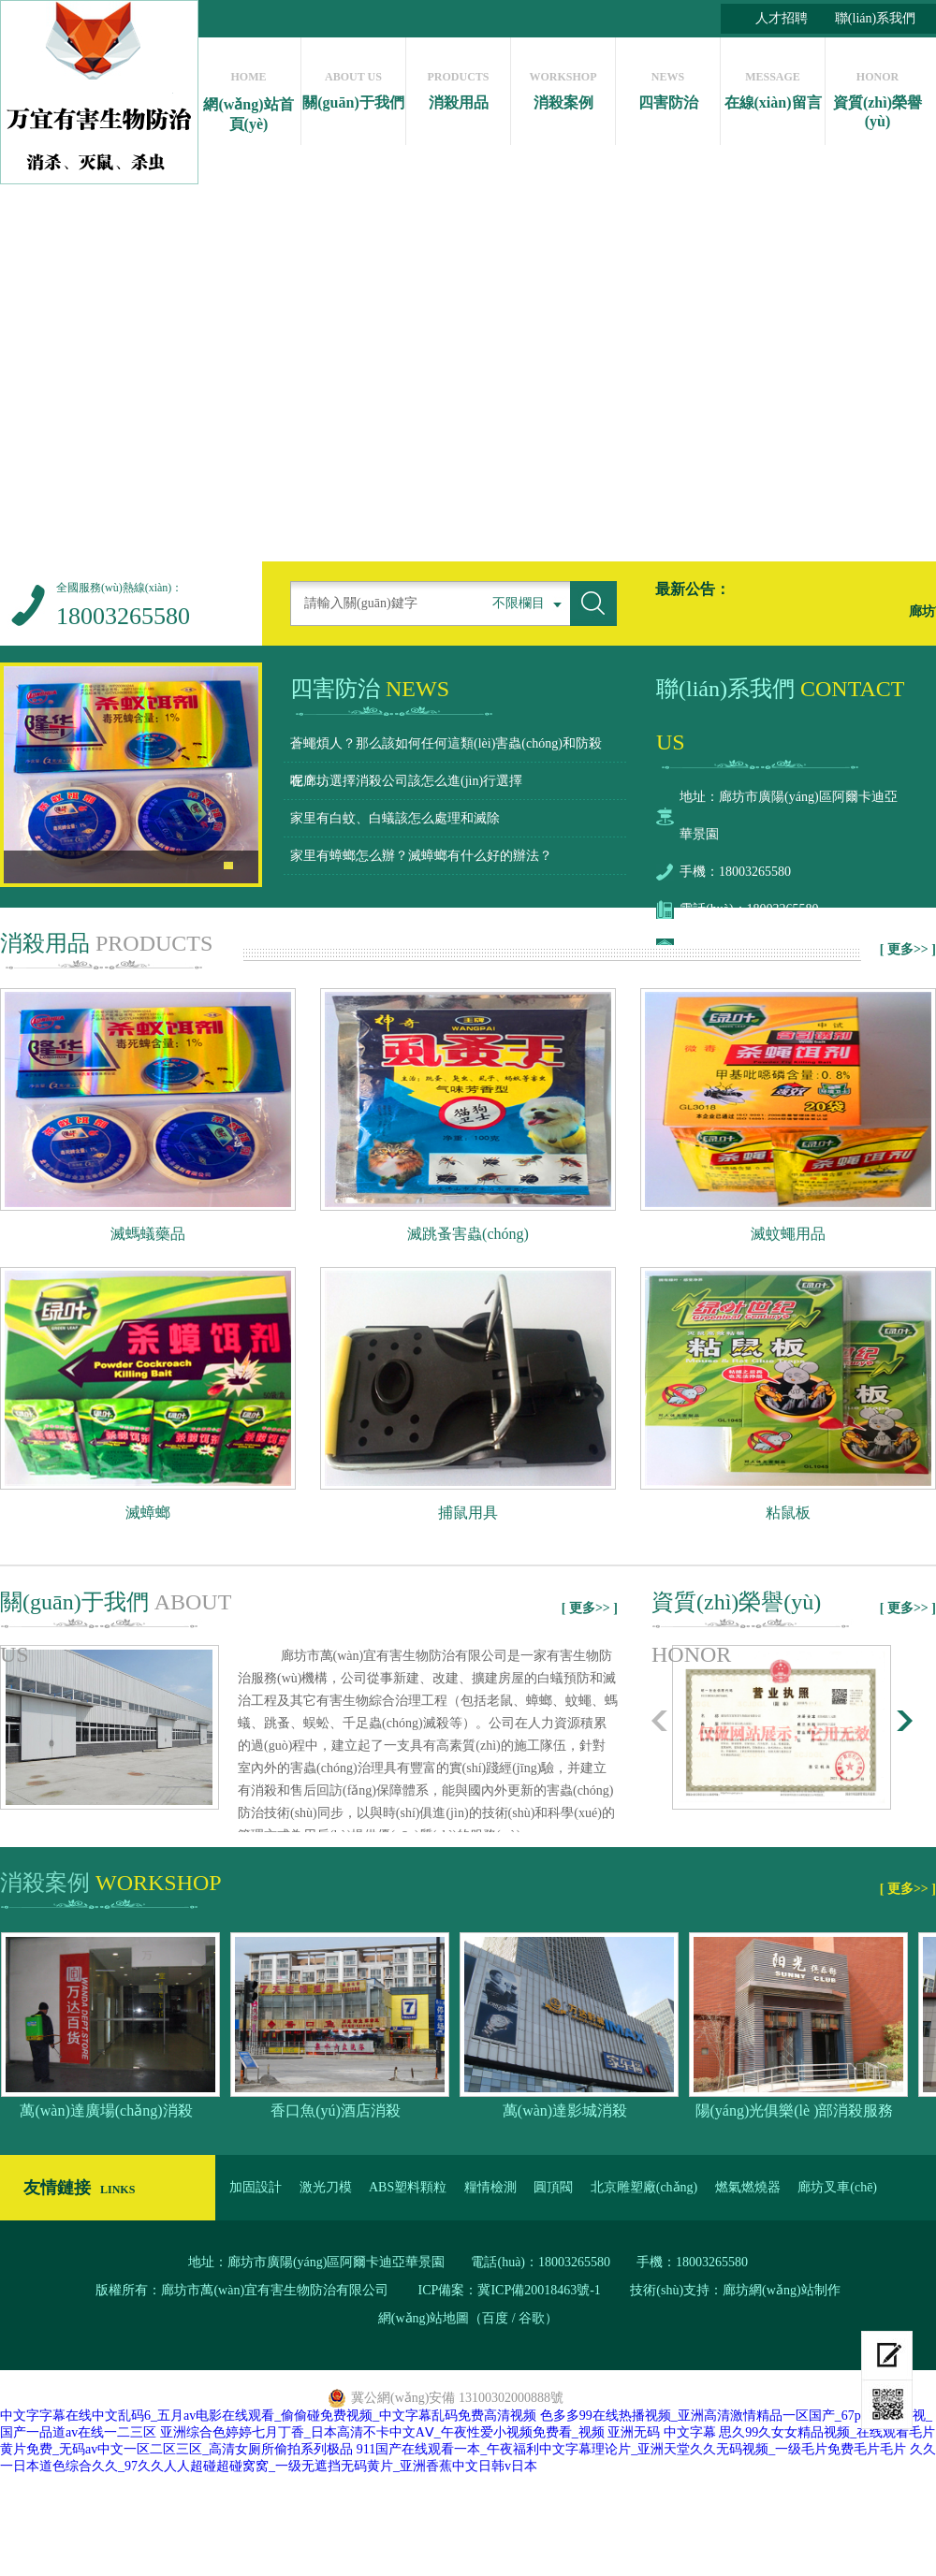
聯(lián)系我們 (875, 18)
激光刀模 (326, 2187)
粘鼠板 (788, 1513)
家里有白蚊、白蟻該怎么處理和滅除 (395, 818)
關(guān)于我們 (353, 85)
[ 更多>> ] (908, 949)
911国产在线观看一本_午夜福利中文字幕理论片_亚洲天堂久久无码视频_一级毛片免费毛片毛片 (631, 2449)
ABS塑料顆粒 (407, 2187)
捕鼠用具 (468, 1513)
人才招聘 (781, 18)
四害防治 (668, 85)
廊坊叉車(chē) (837, 2187)
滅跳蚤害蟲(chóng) (468, 1234)
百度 (495, 2318)
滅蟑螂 (147, 1513)
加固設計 (255, 2187)
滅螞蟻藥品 (147, 1234)
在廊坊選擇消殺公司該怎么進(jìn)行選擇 (406, 781)
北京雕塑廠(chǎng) (644, 2187)
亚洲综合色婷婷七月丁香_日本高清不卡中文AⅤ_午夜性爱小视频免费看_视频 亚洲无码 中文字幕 (438, 2432)
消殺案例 (563, 85)
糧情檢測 (490, 2187)
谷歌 (532, 2318)
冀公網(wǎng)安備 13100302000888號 (457, 2398)
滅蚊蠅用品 (788, 1234)
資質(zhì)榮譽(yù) (877, 95)
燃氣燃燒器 (748, 2187)
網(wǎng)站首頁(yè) (248, 96)
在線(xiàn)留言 (773, 85)
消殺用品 (458, 85)
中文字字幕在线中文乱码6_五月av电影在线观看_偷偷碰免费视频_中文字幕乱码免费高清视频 (268, 2416)
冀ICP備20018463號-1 (540, 2290)
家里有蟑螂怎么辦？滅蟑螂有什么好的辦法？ (421, 856)
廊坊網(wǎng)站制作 (781, 2290)
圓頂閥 (553, 2187)
